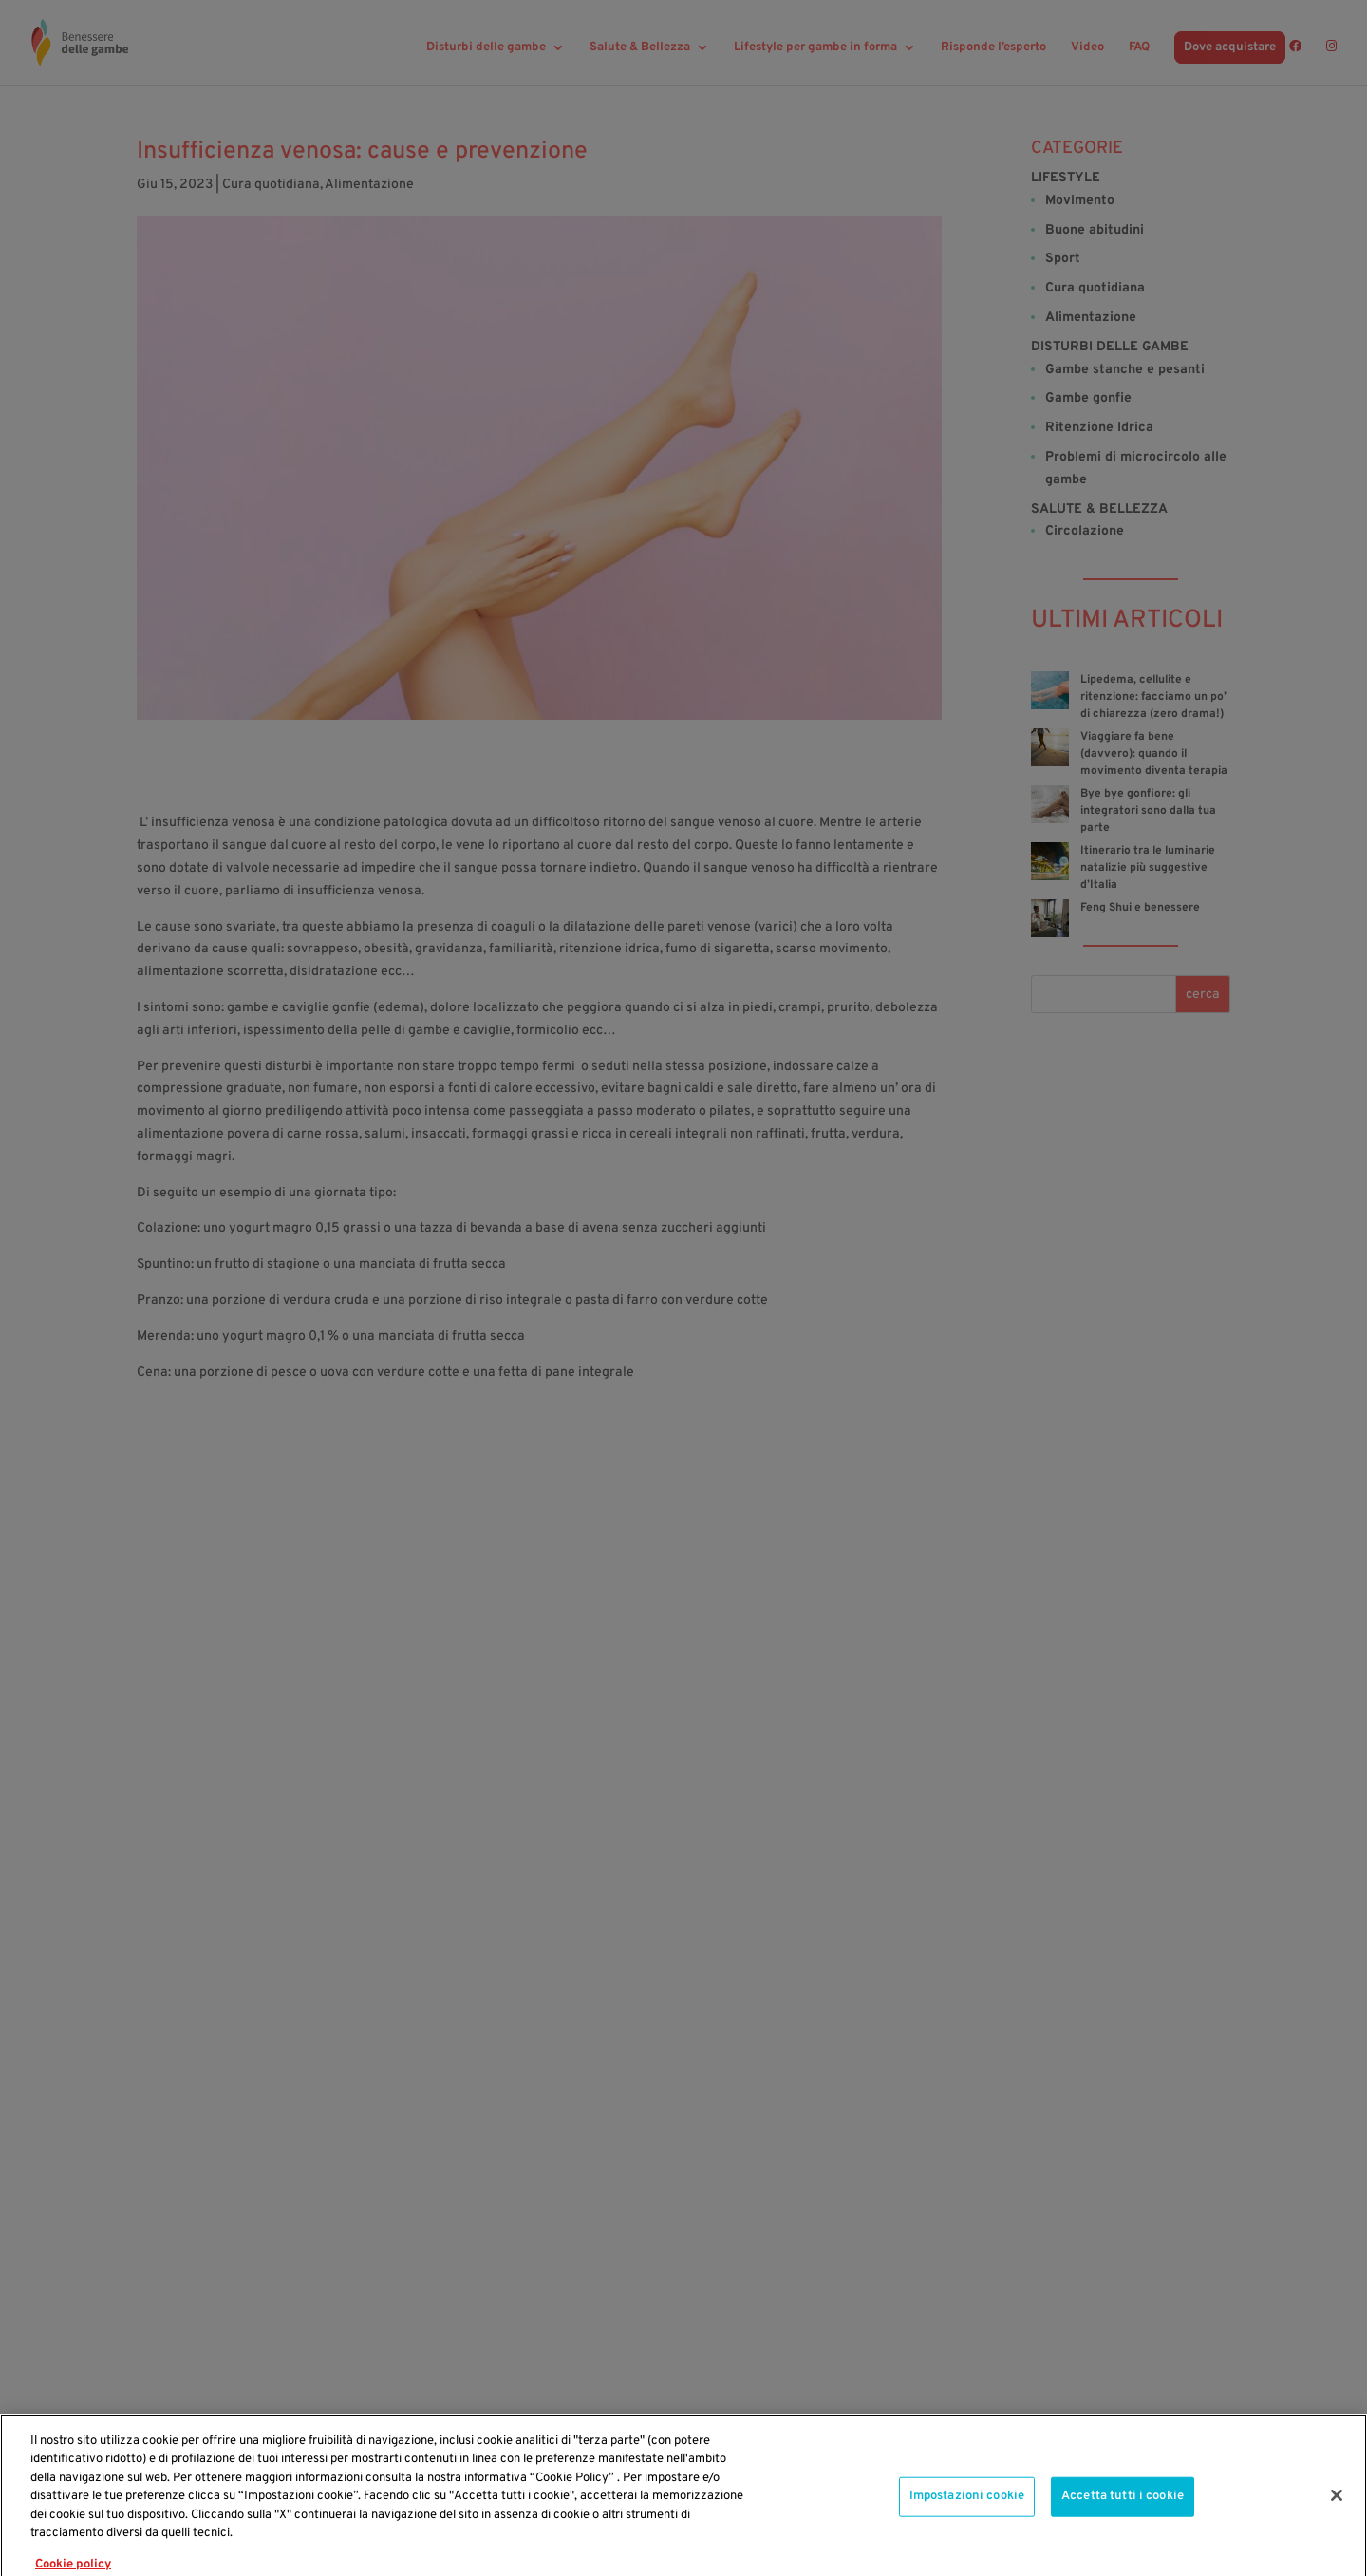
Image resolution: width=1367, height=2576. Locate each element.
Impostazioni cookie (966, 2520)
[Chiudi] (1337, 2519)
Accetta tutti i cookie (1122, 2520)
